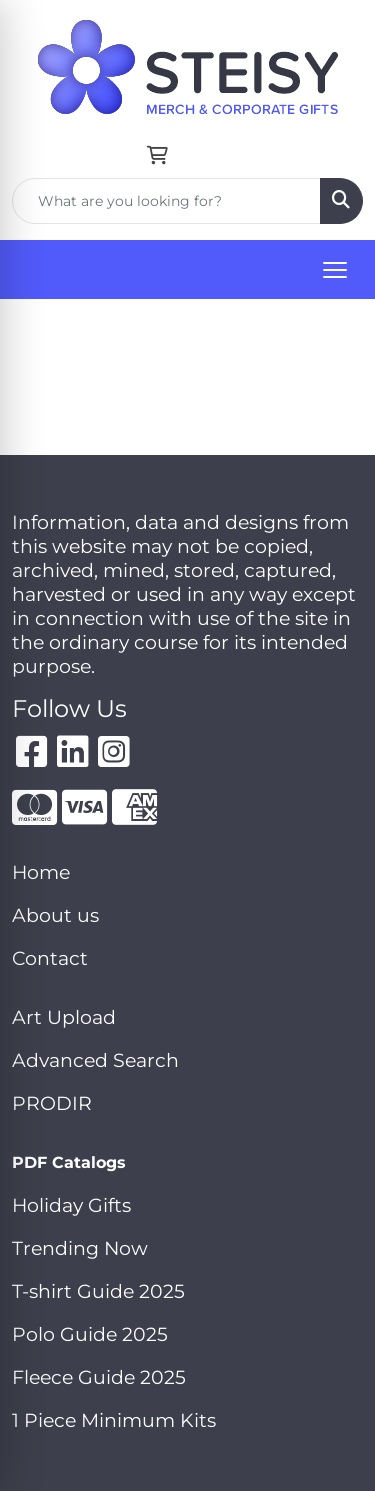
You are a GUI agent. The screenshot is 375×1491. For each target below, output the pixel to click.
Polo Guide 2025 (90, 1334)
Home (41, 872)
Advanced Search (95, 1060)
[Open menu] (335, 270)
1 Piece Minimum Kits (114, 1420)
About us (55, 915)
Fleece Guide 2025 (99, 1377)
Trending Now (80, 1248)
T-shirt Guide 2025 (98, 1291)
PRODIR (52, 1103)
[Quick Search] (166, 201)
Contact (50, 958)
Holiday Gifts (71, 1205)
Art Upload (64, 1017)
